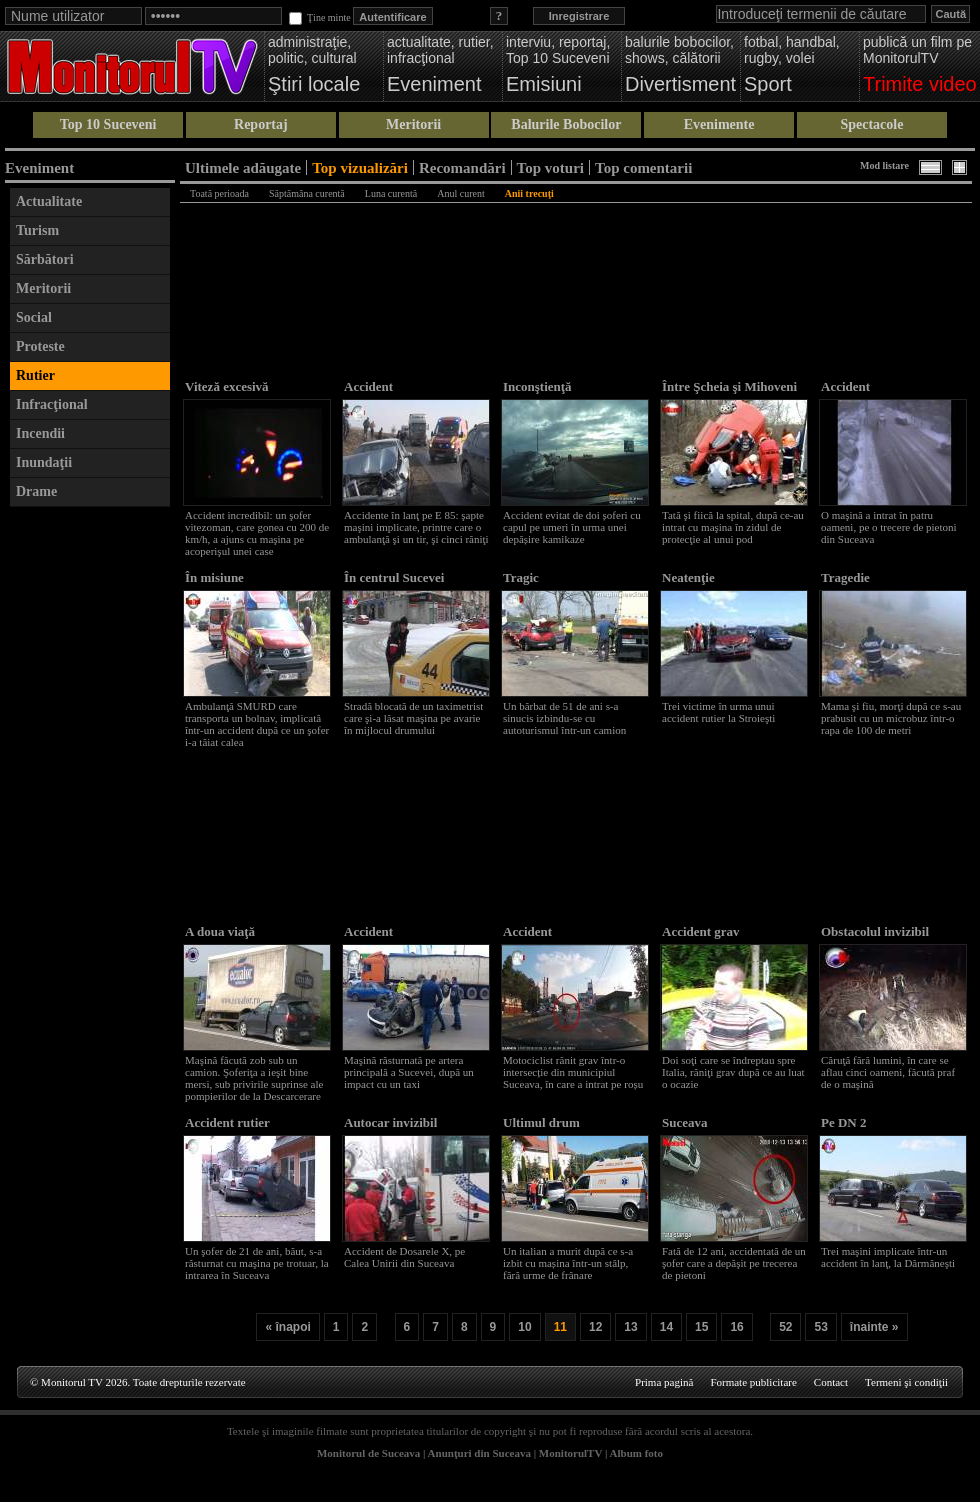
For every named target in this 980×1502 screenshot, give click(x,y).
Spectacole (871, 124)
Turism (37, 230)
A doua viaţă (220, 931)
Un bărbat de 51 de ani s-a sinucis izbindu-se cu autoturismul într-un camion (564, 718)
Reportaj (261, 124)
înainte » (874, 1327)
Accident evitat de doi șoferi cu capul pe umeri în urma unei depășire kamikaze (572, 527)
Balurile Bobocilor (566, 124)
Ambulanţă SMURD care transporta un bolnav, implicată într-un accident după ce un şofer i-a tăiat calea (257, 724)
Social (34, 317)
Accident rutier (227, 1122)
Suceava (685, 1122)
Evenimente (719, 124)
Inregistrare (579, 16)
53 (820, 1327)
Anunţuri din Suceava (479, 1453)
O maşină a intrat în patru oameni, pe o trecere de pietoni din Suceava (889, 527)
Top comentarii (643, 167)
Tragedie (845, 577)
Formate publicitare (753, 1382)
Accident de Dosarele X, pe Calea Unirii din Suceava (404, 1257)
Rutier (35, 375)
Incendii (40, 433)
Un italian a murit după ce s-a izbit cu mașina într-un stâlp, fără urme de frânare (568, 1263)
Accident (368, 386)
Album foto (636, 1453)
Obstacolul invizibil (875, 931)
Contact (831, 1382)
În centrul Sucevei (394, 577)
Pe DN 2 (844, 1122)
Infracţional (52, 404)
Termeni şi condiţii (906, 1382)
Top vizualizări (360, 167)
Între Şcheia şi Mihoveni (729, 386)
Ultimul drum (541, 1122)
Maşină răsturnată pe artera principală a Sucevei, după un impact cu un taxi (409, 1072)
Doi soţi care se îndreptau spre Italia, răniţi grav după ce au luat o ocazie (733, 1072)
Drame (36, 491)
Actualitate (49, 201)
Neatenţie (688, 577)
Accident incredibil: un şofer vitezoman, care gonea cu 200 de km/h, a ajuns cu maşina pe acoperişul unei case (257, 533)
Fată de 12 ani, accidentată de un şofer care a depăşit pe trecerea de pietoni (734, 1263)
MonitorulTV (570, 1453)
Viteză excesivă (227, 386)
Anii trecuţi (529, 193)
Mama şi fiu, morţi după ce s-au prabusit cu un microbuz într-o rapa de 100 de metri (891, 718)
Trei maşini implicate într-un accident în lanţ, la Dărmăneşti (888, 1257)
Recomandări (462, 167)
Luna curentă (391, 193)
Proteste (40, 346)
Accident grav (701, 931)
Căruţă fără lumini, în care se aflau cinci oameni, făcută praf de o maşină (888, 1072)
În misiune (214, 577)
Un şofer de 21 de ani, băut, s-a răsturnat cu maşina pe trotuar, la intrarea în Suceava (257, 1263)
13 (630, 1327)
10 (524, 1327)
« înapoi (287, 1327)
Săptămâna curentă (307, 193)
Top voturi (550, 167)
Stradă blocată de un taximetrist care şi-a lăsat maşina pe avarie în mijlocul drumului (413, 718)
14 (666, 1327)
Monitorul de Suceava (368, 1453)
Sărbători (45, 259)
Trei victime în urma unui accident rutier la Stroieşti (718, 712)
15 (701, 1327)
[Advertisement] (90, 817)
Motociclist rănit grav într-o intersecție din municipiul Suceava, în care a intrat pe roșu (573, 1072)
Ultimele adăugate (243, 167)
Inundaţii (44, 462)
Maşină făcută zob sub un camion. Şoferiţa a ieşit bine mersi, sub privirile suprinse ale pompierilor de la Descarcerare (254, 1078)
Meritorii (413, 124)
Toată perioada (219, 193)
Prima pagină (664, 1382)
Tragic (521, 577)
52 (785, 1327)
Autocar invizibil (390, 1122)
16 (736, 1327)
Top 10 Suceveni (108, 124)
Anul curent (461, 193)
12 (595, 1327)
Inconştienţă (537, 386)
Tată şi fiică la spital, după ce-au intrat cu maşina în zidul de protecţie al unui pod (733, 527)
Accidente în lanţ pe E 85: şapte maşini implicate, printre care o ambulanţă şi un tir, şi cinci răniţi (416, 527)
